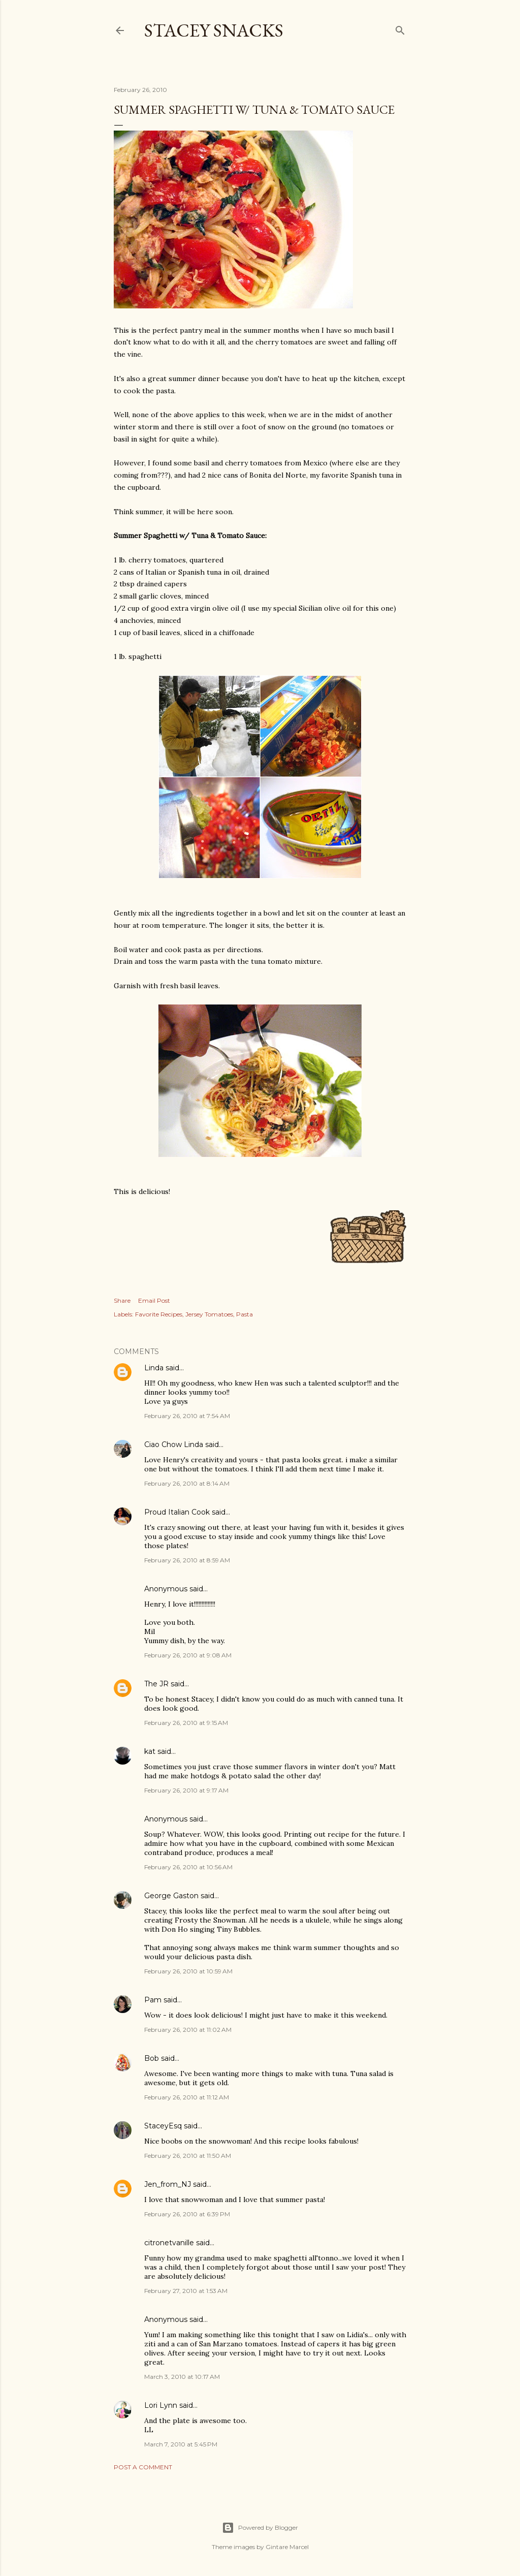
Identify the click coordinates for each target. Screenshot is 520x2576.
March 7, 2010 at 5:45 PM (180, 2444)
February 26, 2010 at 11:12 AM (186, 2097)
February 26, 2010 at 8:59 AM (187, 1560)
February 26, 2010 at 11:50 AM (187, 2155)
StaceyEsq (163, 2125)
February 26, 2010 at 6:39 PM (187, 2214)
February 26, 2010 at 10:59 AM (188, 1971)
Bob (151, 2058)
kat (149, 1751)
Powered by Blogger (260, 2528)
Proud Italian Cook (177, 1512)
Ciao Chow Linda (173, 1444)
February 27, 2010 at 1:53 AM (186, 2291)
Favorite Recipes (158, 1314)
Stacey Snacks (213, 30)
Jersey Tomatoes (209, 1314)
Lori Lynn (160, 2405)
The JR (156, 1683)
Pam (152, 1999)
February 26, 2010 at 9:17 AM (186, 1790)
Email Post (154, 1300)
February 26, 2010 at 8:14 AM (187, 1483)
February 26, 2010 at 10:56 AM (188, 1867)
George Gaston (171, 1895)
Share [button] (122, 1300)
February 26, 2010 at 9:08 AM (188, 1655)
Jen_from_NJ (167, 2184)
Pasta (244, 1314)
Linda (154, 1367)
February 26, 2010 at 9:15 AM (186, 1722)
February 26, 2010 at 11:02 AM (188, 2029)
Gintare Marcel (287, 2547)
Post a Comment (143, 2467)
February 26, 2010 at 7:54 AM (187, 1416)
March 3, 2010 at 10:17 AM (182, 2376)
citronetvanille (169, 2242)
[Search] (400, 28)
